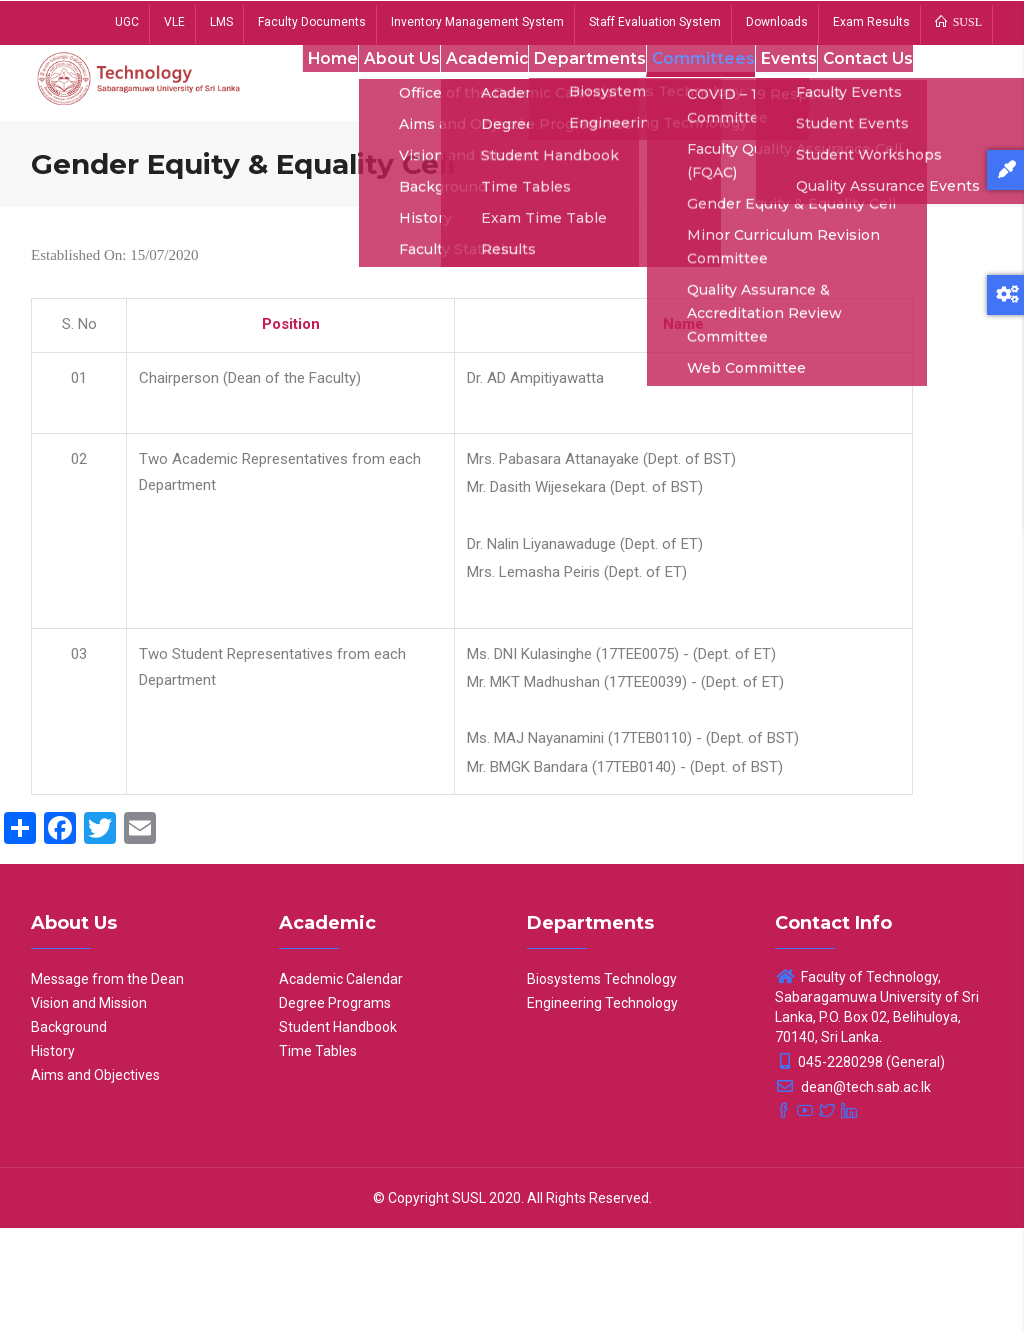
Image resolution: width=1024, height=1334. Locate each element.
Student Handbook (338, 1133)
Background (69, 1133)
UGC (127, 22)
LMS (221, 22)
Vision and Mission (89, 1109)
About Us (389, 89)
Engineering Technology (602, 1109)
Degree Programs (335, 1109)
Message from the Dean (107, 1085)
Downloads (777, 22)
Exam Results (871, 22)
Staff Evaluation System (655, 22)
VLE (174, 22)
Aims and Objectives (95, 1181)
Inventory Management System (477, 22)
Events (794, 89)
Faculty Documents (312, 22)
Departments (588, 89)
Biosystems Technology (602, 1085)
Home (312, 89)
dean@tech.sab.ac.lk (853, 1193)
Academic (481, 89)
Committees (703, 89)
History (53, 1157)
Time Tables (318, 1157)
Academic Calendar (341, 1085)
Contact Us (331, 182)
